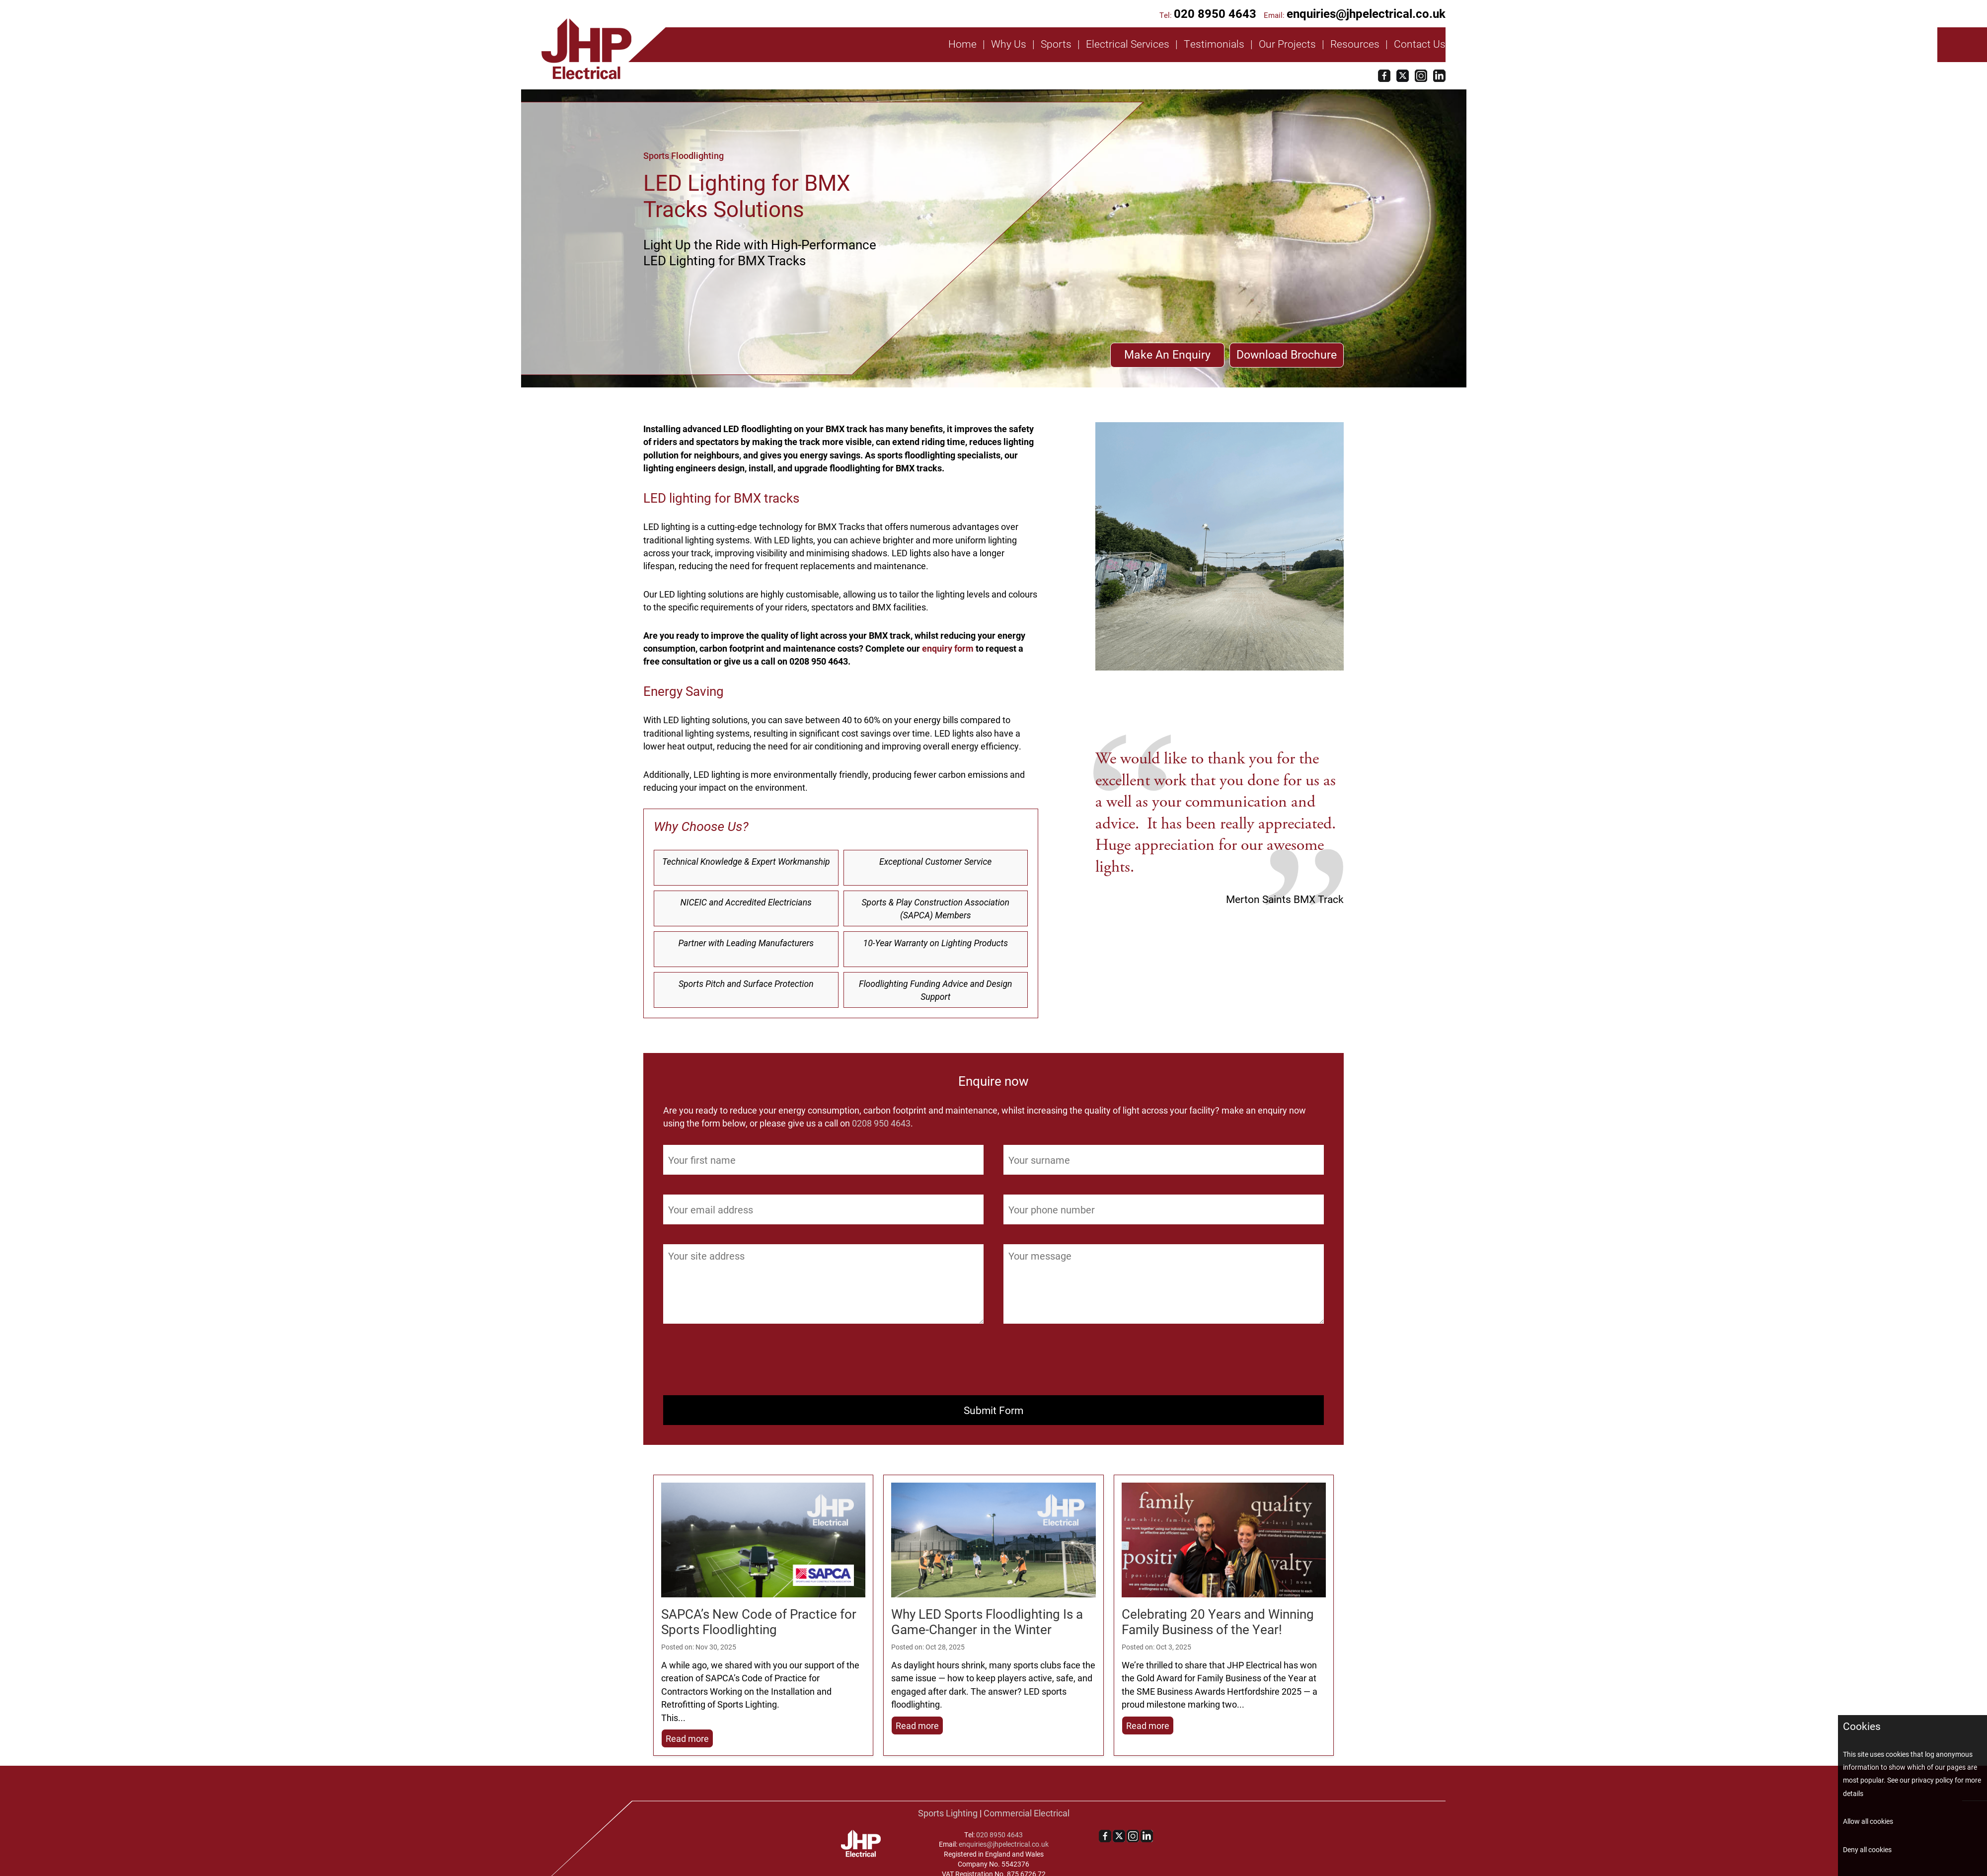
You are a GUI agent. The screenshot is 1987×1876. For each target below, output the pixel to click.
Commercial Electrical (1027, 1813)
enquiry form (948, 648)
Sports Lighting (948, 1813)
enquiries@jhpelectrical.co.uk (1366, 13)
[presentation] (738, 1363)
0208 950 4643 (881, 1123)
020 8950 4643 (1215, 13)
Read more (687, 1738)
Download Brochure (1286, 354)
